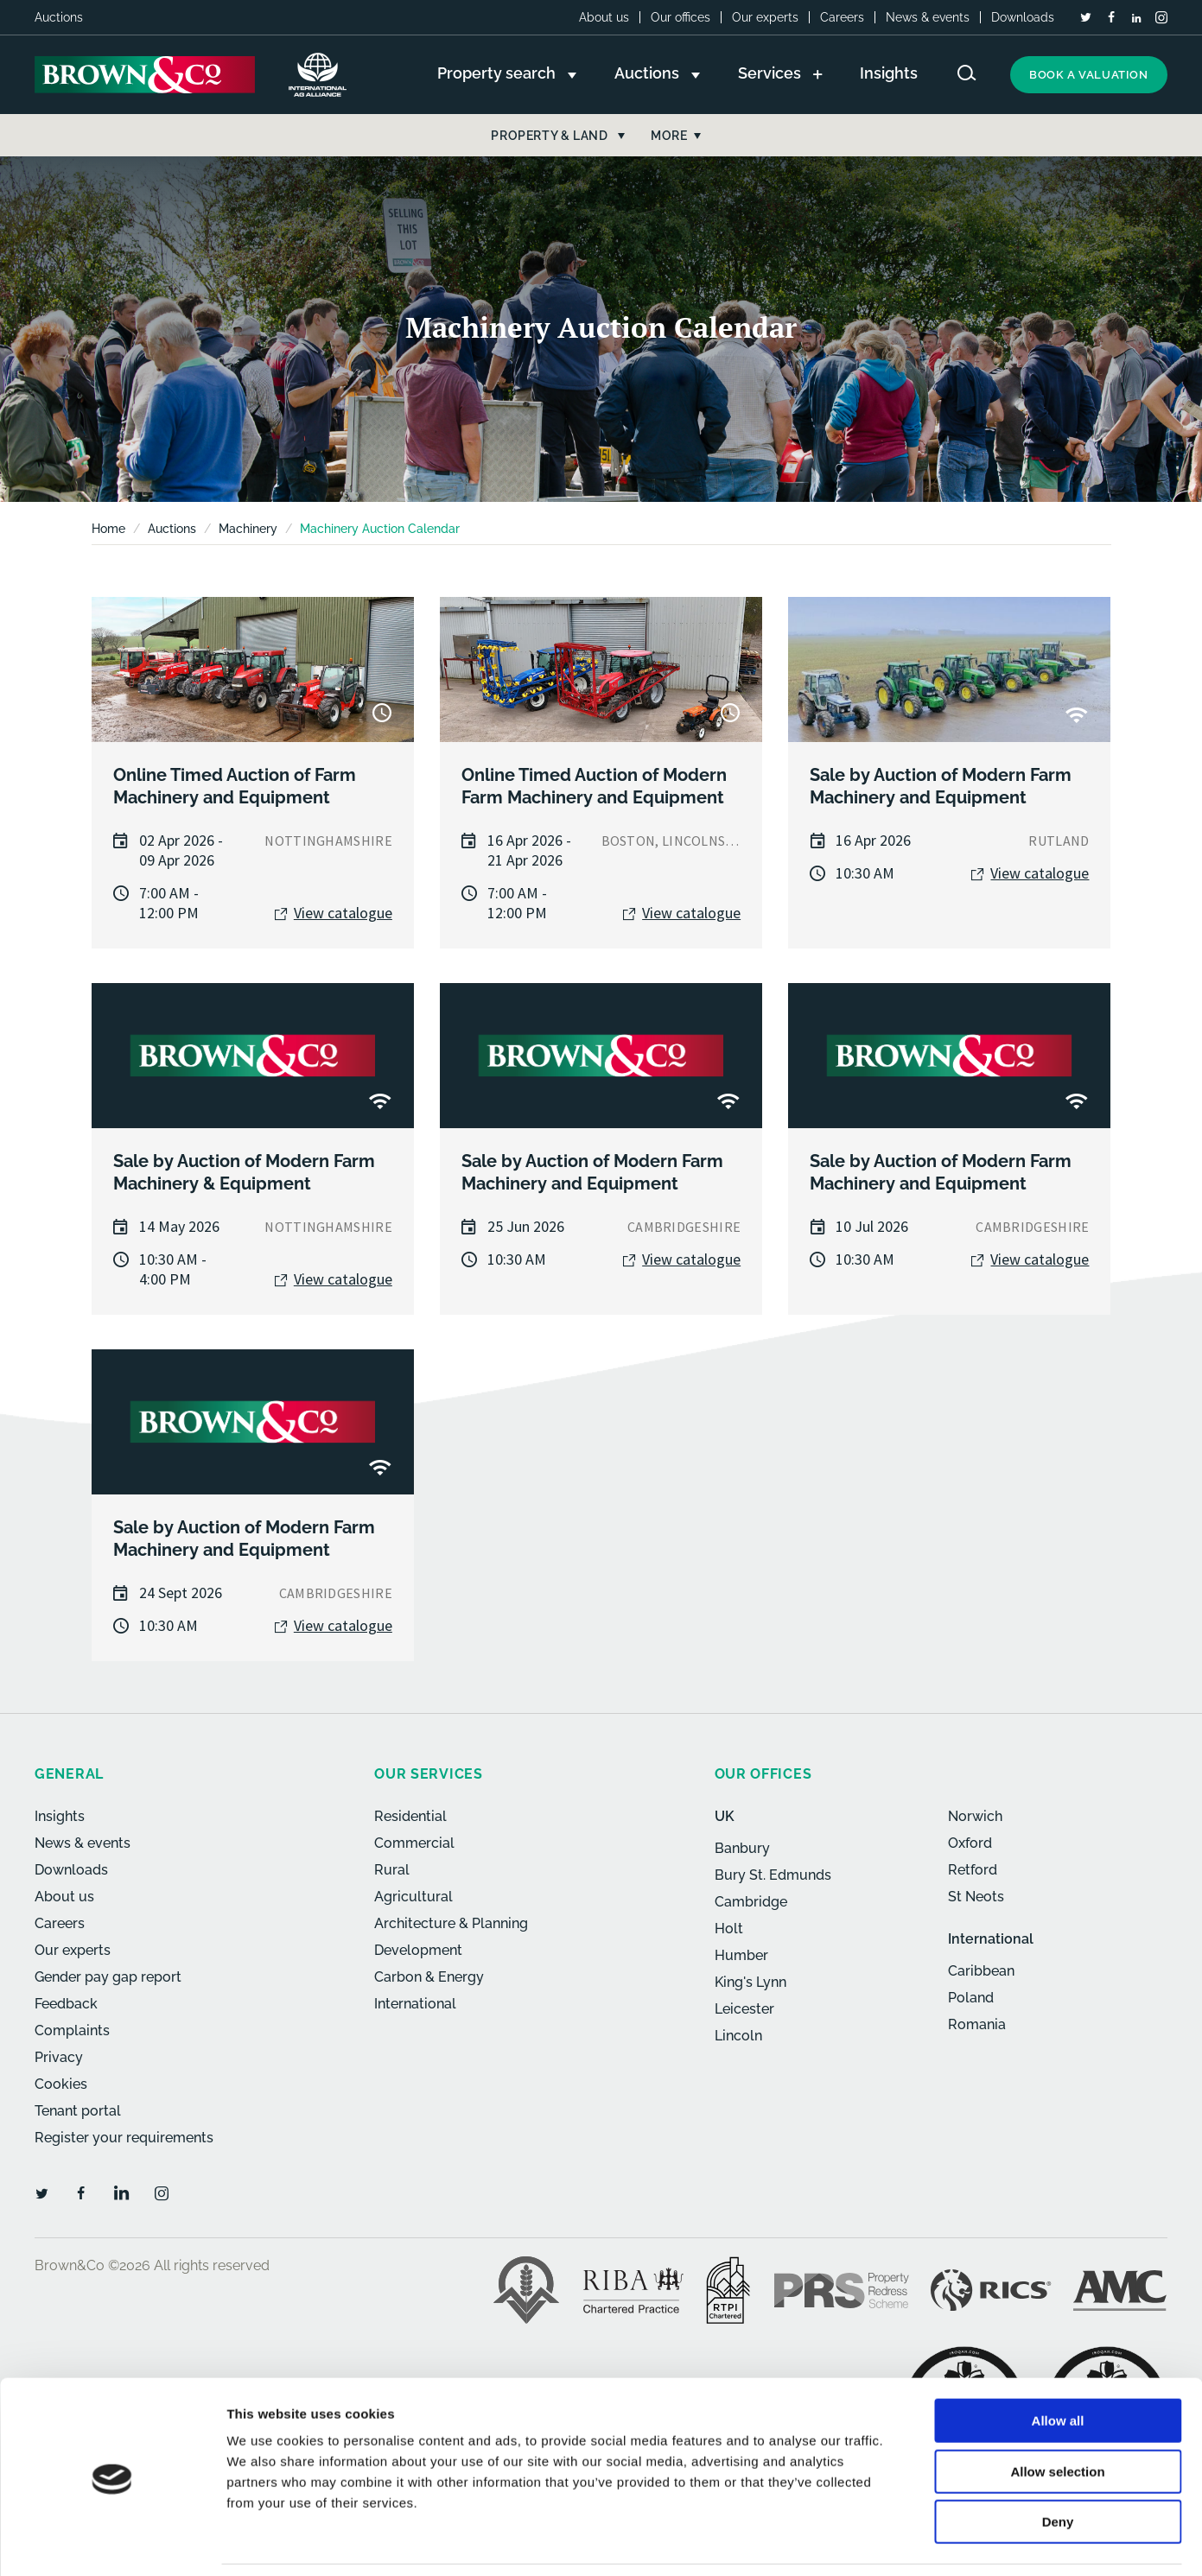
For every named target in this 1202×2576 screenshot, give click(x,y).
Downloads (1022, 17)
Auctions (172, 529)
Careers (842, 17)
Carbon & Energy (429, 1977)
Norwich (975, 1816)
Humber (741, 1955)
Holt (729, 1928)
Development (418, 1950)
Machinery (248, 529)
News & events (928, 17)
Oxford (970, 1843)
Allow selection (1057, 2415)
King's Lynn (750, 1982)
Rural (392, 1870)
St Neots (976, 1896)
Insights (60, 1816)
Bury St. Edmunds (773, 1875)
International (415, 2003)
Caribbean (981, 1971)
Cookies (61, 2084)
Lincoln (738, 2035)
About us (604, 17)
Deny (1058, 2466)
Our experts (765, 17)
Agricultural (413, 1896)
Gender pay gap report (108, 1977)
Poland (971, 1997)
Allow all (1058, 2364)
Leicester (744, 2009)
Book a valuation (1088, 74)
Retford (972, 1870)
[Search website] (966, 73)
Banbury (742, 1848)
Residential (410, 1816)
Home (108, 529)
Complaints (72, 2030)
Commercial (414, 1843)
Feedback (66, 2003)
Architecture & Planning (451, 1923)
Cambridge (751, 1902)
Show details (907, 2542)
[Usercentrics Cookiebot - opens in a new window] (112, 2542)
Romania (977, 2024)
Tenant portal (78, 2111)
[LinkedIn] (1136, 18)
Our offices (680, 17)
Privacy (59, 2057)
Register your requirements (124, 2137)
